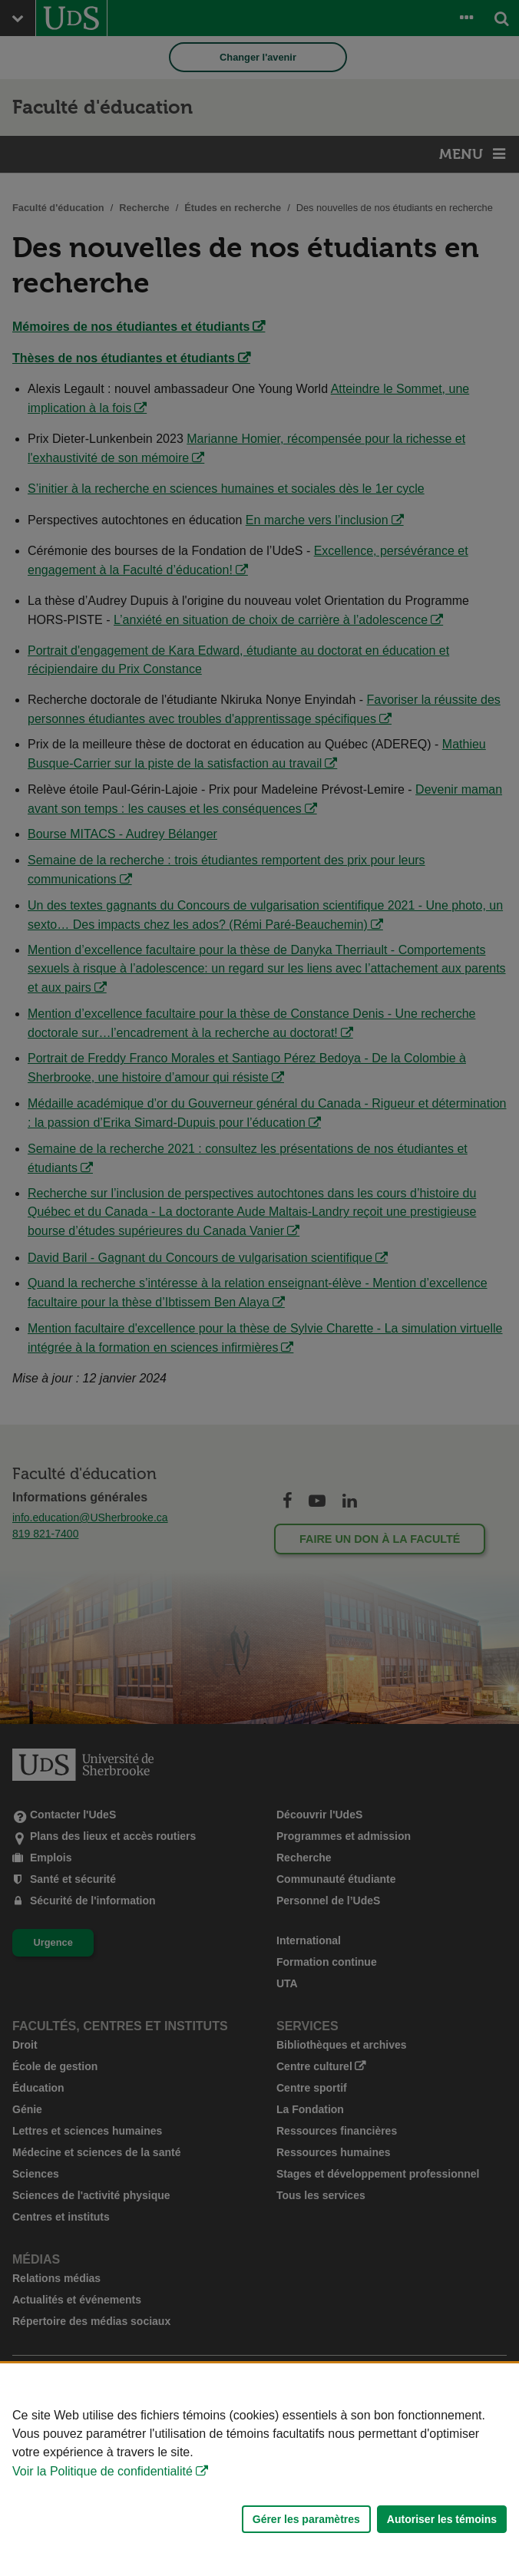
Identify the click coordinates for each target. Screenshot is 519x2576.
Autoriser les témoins (442, 2519)
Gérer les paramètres (306, 2519)
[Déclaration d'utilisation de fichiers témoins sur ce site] (259, 2469)
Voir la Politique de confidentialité (102, 2471)
